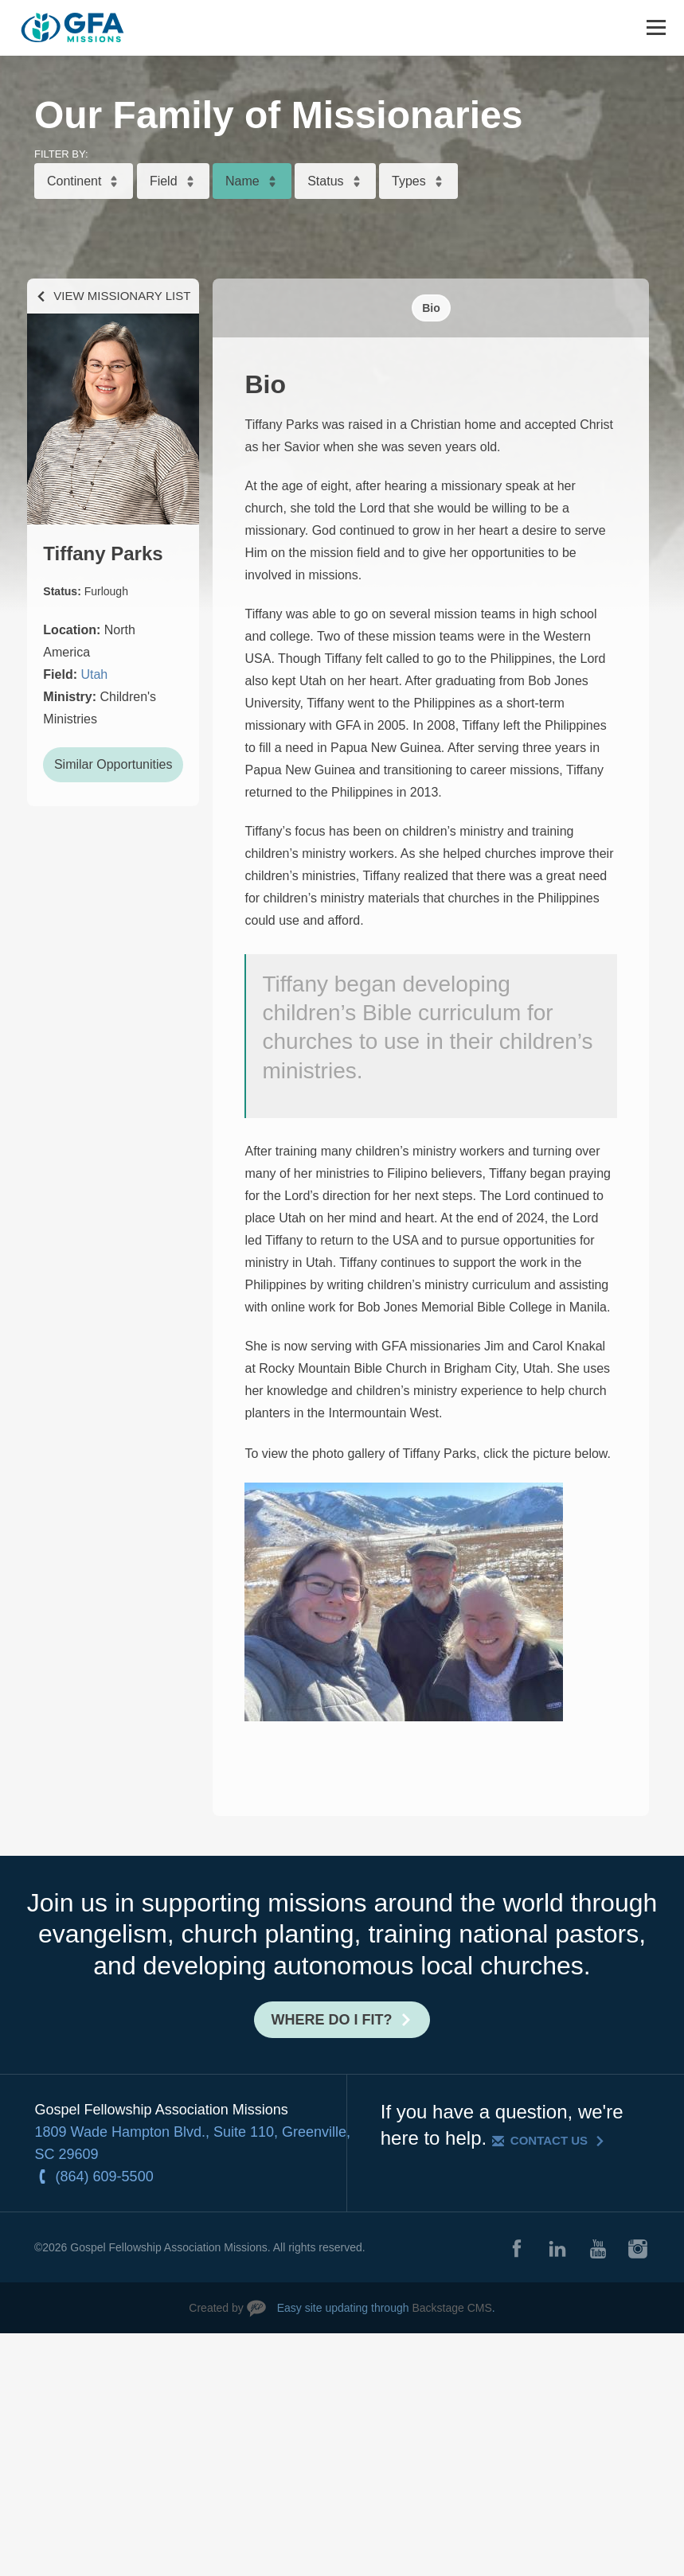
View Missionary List (121, 295)
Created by (216, 2307)
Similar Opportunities (113, 764)
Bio (431, 308)
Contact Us (549, 2140)
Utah (93, 674)
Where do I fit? (332, 2020)
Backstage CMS (451, 2307)
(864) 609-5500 (105, 2176)
